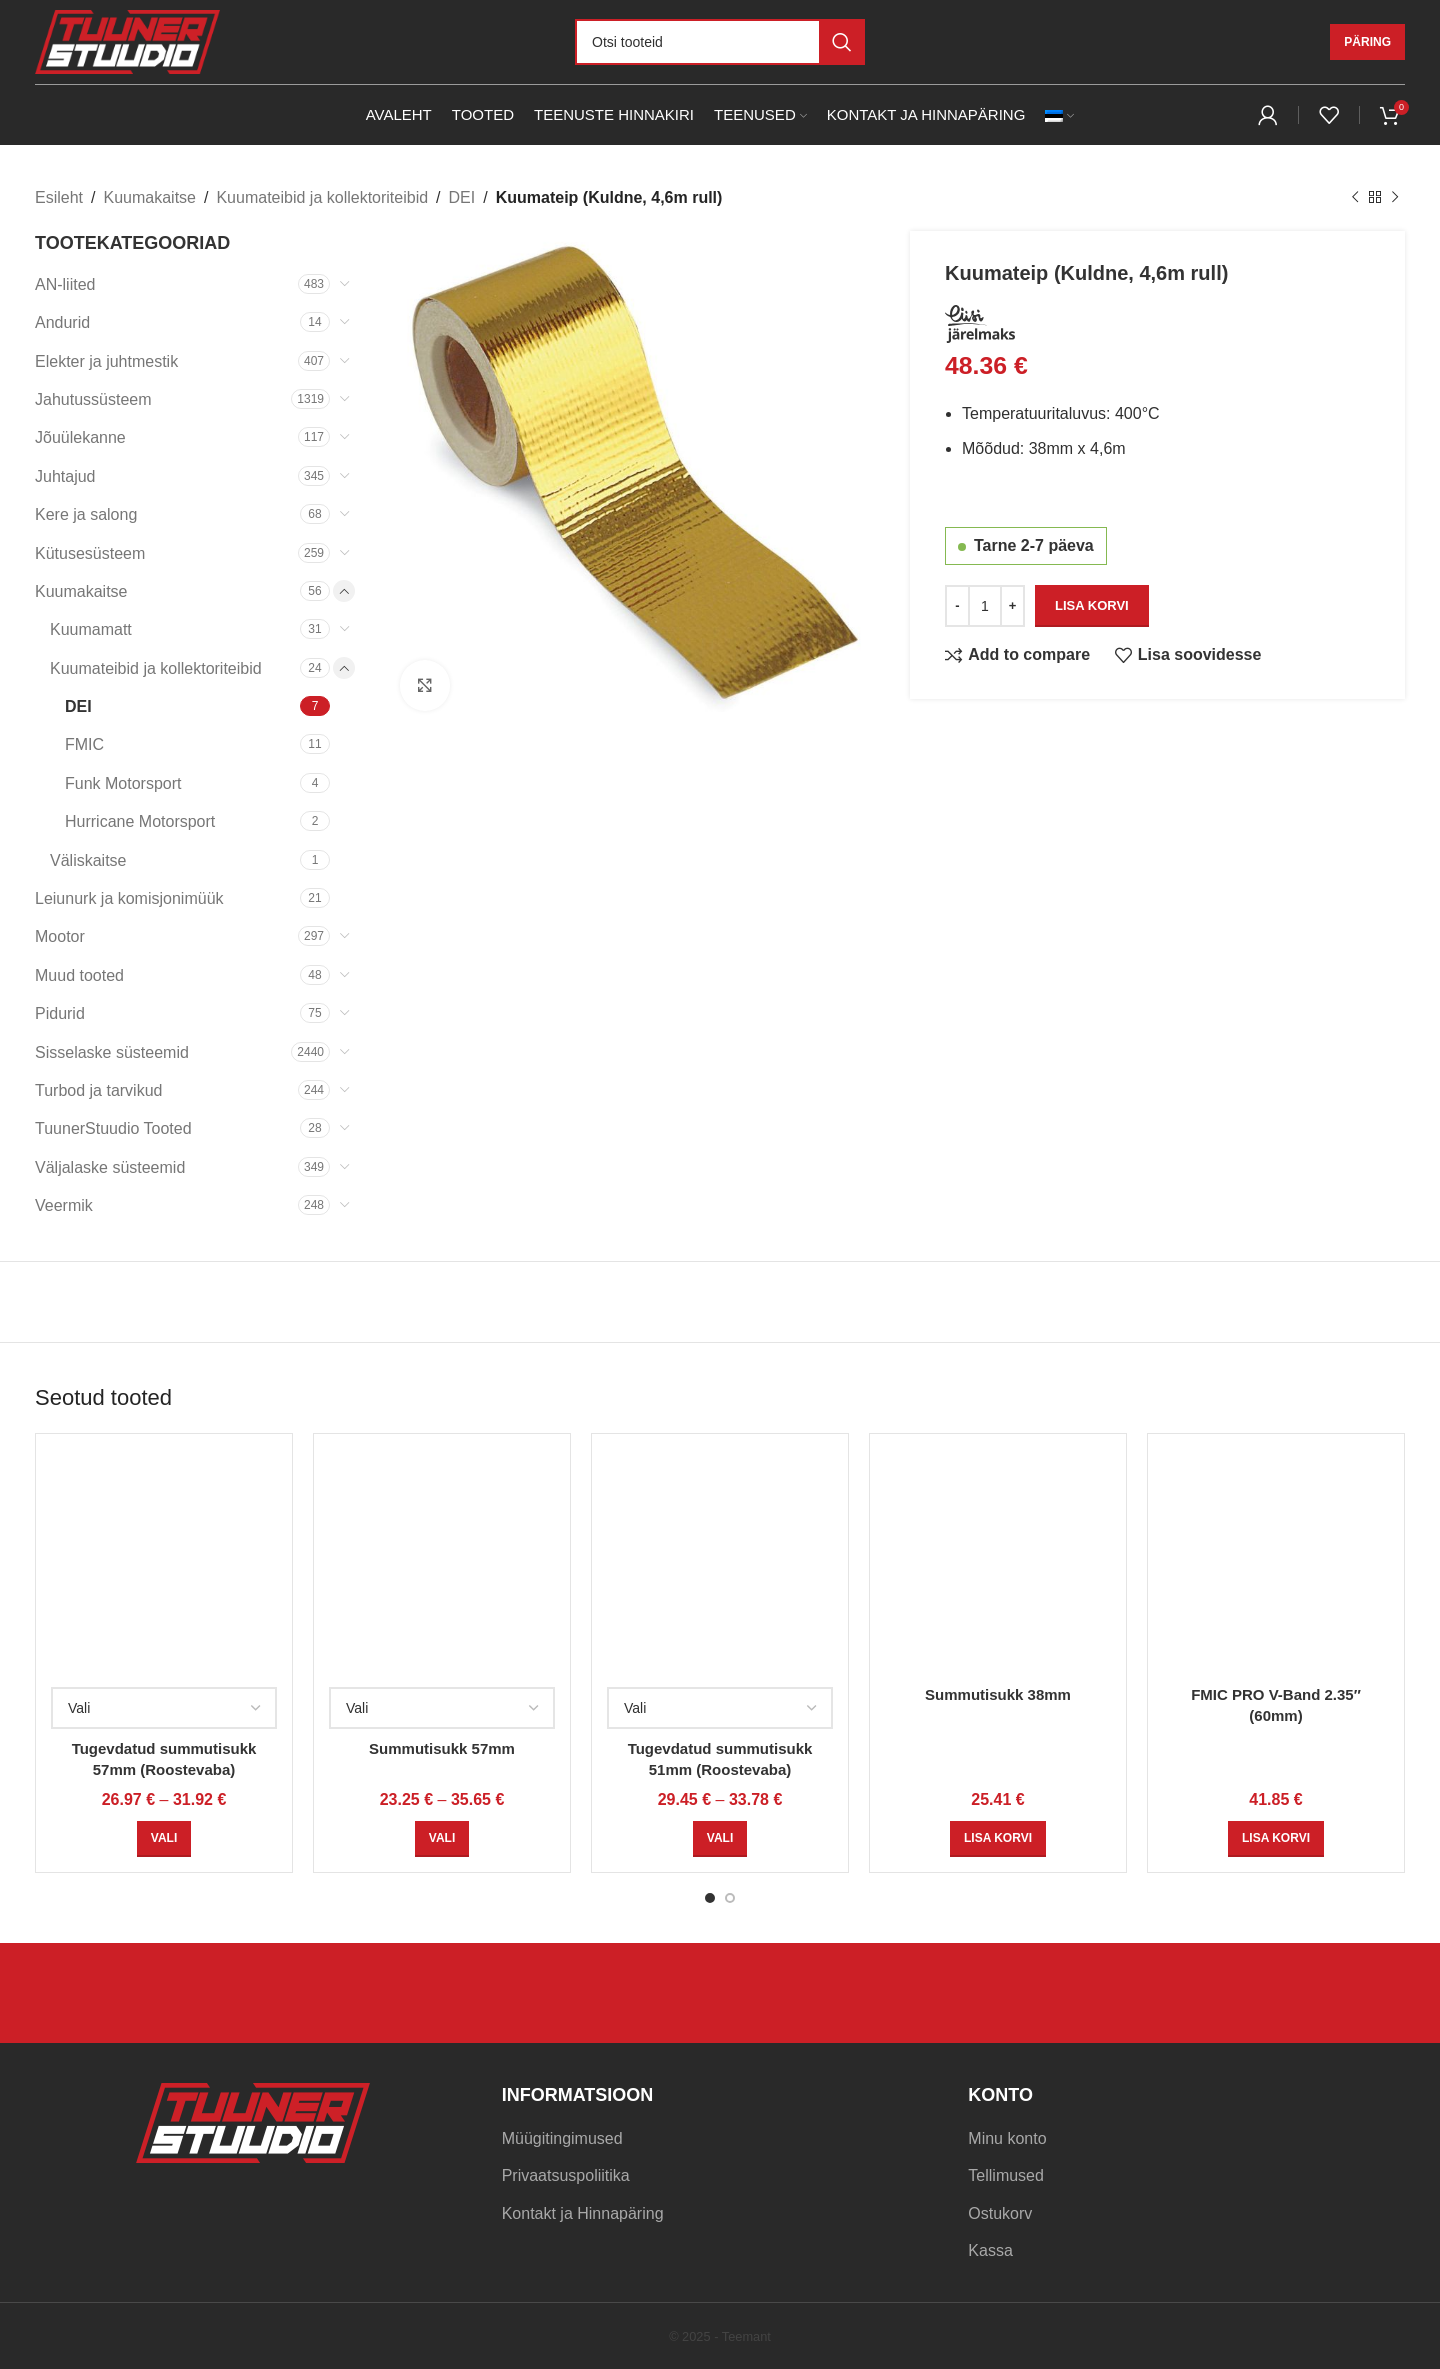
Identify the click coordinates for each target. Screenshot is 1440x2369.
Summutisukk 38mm (998, 1694)
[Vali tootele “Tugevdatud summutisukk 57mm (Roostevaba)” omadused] (164, 1839)
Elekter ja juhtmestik (106, 361)
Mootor (60, 936)
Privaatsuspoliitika (566, 2175)
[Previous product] (1355, 198)
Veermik (64, 1205)
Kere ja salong (86, 514)
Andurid (62, 322)
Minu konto (1007, 2138)
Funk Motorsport (123, 783)
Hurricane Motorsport (140, 821)
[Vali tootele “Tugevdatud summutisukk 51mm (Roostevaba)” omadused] (720, 1839)
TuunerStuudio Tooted (113, 1128)
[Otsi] (720, 42)
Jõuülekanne (80, 437)
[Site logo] (127, 40)
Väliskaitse (88, 860)
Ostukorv (1000, 2213)
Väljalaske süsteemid (110, 1167)
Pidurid (60, 1013)
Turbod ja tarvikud (98, 1090)
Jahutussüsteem (93, 399)
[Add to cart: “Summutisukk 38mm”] (998, 1839)
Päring (1367, 42)
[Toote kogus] (985, 605)
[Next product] (1395, 198)
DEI (462, 197)
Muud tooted (79, 975)
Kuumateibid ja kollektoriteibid (322, 197)
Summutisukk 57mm (442, 1748)
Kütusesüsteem (90, 553)
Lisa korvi (1092, 604)
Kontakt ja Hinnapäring (583, 2213)
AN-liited (65, 284)
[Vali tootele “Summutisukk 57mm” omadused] (442, 1839)
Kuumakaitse (149, 197)
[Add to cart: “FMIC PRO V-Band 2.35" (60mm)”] (1276, 1839)
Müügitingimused (562, 2138)
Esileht (59, 197)
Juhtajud (65, 476)
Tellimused (1006, 2175)
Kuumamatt (91, 629)
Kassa (990, 2250)
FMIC (84, 744)
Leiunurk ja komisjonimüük (129, 898)
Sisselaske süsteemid (112, 1052)
